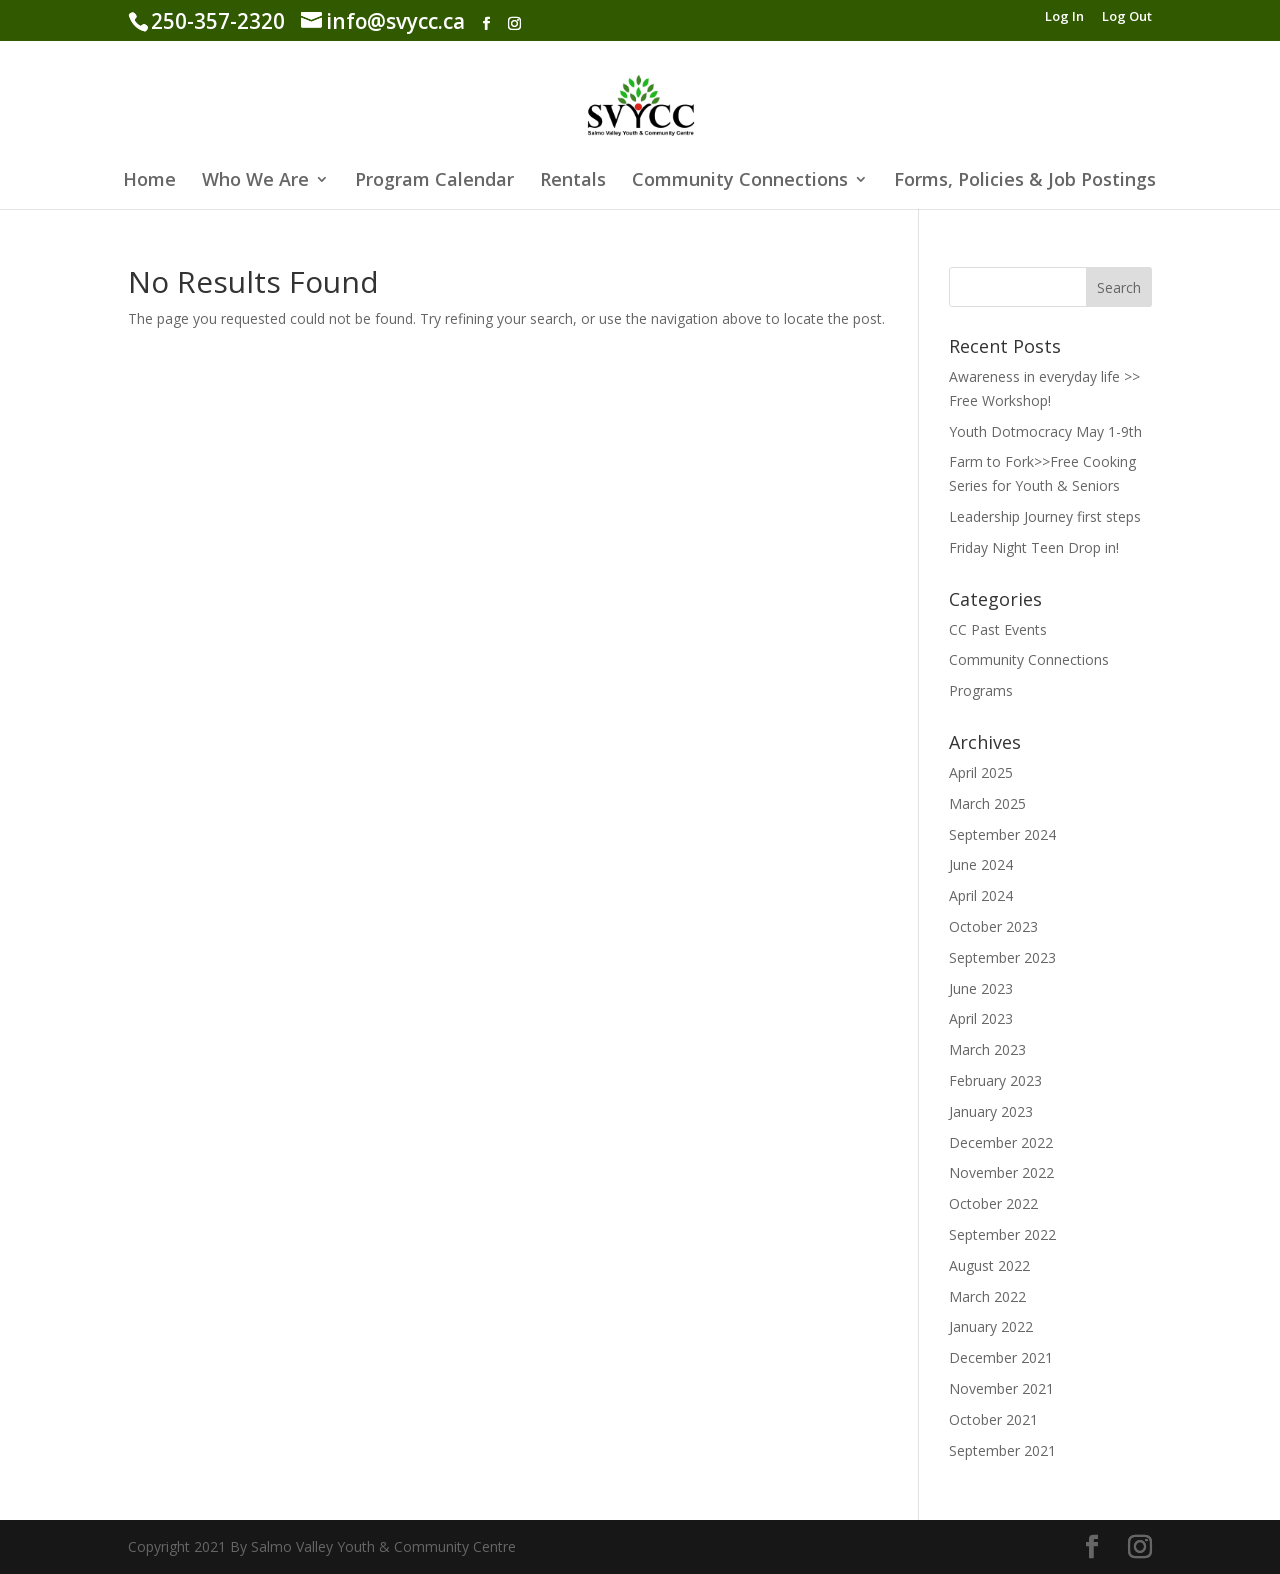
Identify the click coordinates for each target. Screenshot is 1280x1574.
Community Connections (740, 181)
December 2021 (1001, 1357)
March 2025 (987, 803)
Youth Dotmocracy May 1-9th (1045, 431)
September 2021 (1002, 1450)
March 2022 (987, 1296)
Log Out (1127, 17)
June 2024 (981, 864)
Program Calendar (434, 181)
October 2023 (993, 926)
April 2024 (981, 895)
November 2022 (1001, 1172)
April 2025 (981, 772)
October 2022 (993, 1203)
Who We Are (255, 181)
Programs (981, 690)
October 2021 (993, 1419)
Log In (1064, 17)
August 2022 (989, 1265)
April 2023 (981, 1018)
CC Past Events (998, 629)
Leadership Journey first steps (1045, 516)
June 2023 (981, 988)
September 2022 (1002, 1234)
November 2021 (1001, 1388)
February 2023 (995, 1080)
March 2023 (987, 1049)
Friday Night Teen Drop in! (1034, 547)
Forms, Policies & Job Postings (1025, 181)
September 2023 (1002, 957)
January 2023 (991, 1111)
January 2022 (991, 1326)
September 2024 (1002, 834)
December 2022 (1001, 1142)
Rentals (573, 181)
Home (149, 181)
